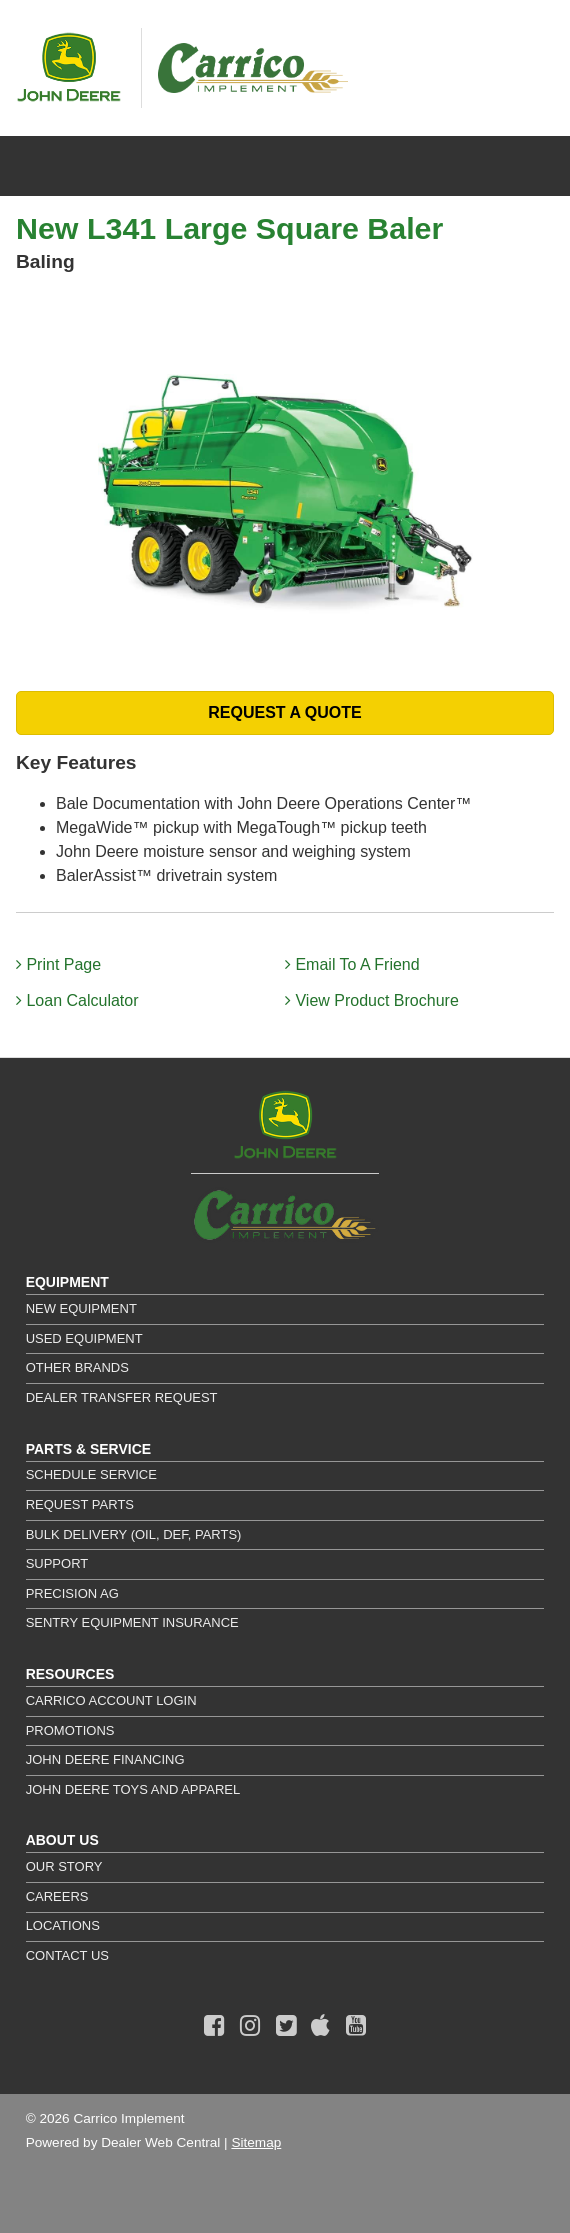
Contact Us (67, 1955)
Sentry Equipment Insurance (132, 1622)
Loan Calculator (77, 1000)
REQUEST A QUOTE (285, 712)
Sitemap (256, 2142)
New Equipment (81, 1308)
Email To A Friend (352, 964)
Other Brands (77, 1367)
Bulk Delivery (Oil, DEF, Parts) (134, 1534)
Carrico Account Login (111, 1700)
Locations (63, 1925)
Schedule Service (91, 1474)
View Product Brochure (372, 1000)
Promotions (70, 1730)
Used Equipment (84, 1338)
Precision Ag (72, 1593)
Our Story (64, 1866)
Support (57, 1563)
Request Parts (80, 1504)
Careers (57, 1896)
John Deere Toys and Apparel (133, 1789)
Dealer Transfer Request (122, 1397)
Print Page (58, 964)
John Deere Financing (105, 1759)
